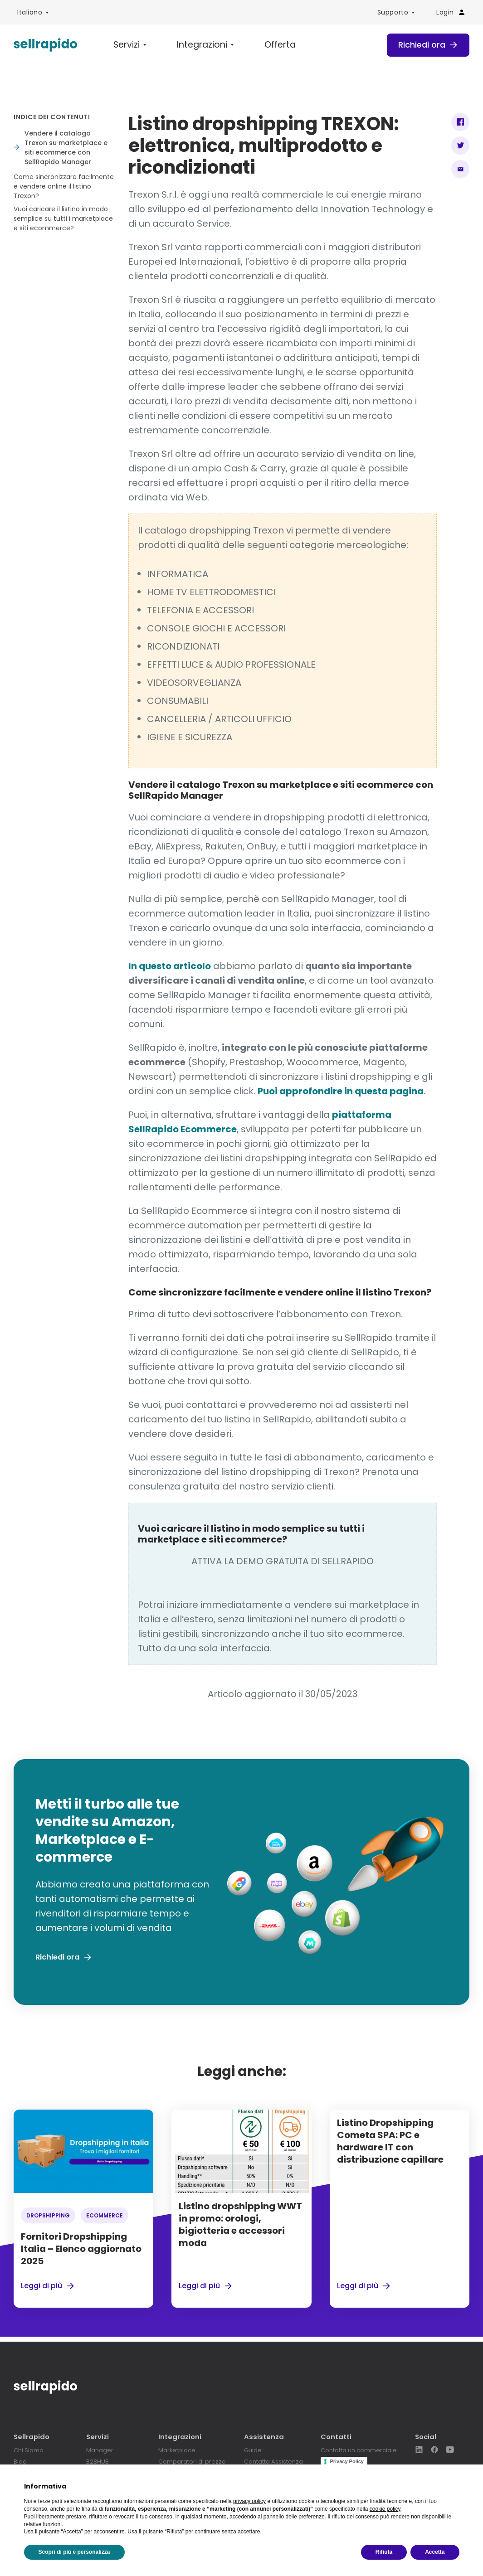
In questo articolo (169, 967)
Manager (97, 2450)
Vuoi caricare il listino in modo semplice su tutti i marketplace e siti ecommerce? (63, 220)
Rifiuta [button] (384, 2552)
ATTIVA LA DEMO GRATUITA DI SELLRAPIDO (282, 1562)
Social (426, 2437)
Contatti (332, 2437)
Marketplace (171, 2450)
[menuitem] (33, 12)
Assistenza (257, 2437)
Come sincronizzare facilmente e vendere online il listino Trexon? (64, 188)
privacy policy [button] (249, 2501)
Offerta (259, 45)
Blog (20, 2461)
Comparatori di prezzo (186, 2461)
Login (451, 12)
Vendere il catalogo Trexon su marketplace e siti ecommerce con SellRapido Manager (65, 149)
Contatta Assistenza (269, 2461)
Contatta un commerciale (358, 2450)
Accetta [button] (434, 2552)
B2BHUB (94, 2461)
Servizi (123, 45)
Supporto (392, 12)
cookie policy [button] (385, 2509)
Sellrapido (32, 2437)
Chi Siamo (30, 2450)
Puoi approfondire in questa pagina (341, 1092)
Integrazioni (190, 45)
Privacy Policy (342, 2461)
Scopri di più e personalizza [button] (74, 2552)
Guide (246, 2450)
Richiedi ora (425, 45)
